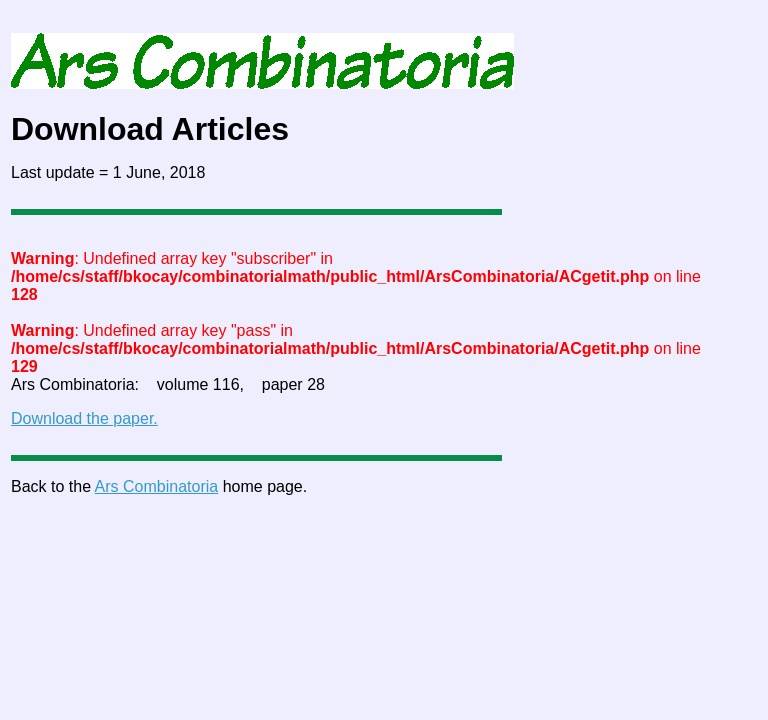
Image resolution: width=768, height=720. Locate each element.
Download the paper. (84, 418)
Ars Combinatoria (157, 486)
